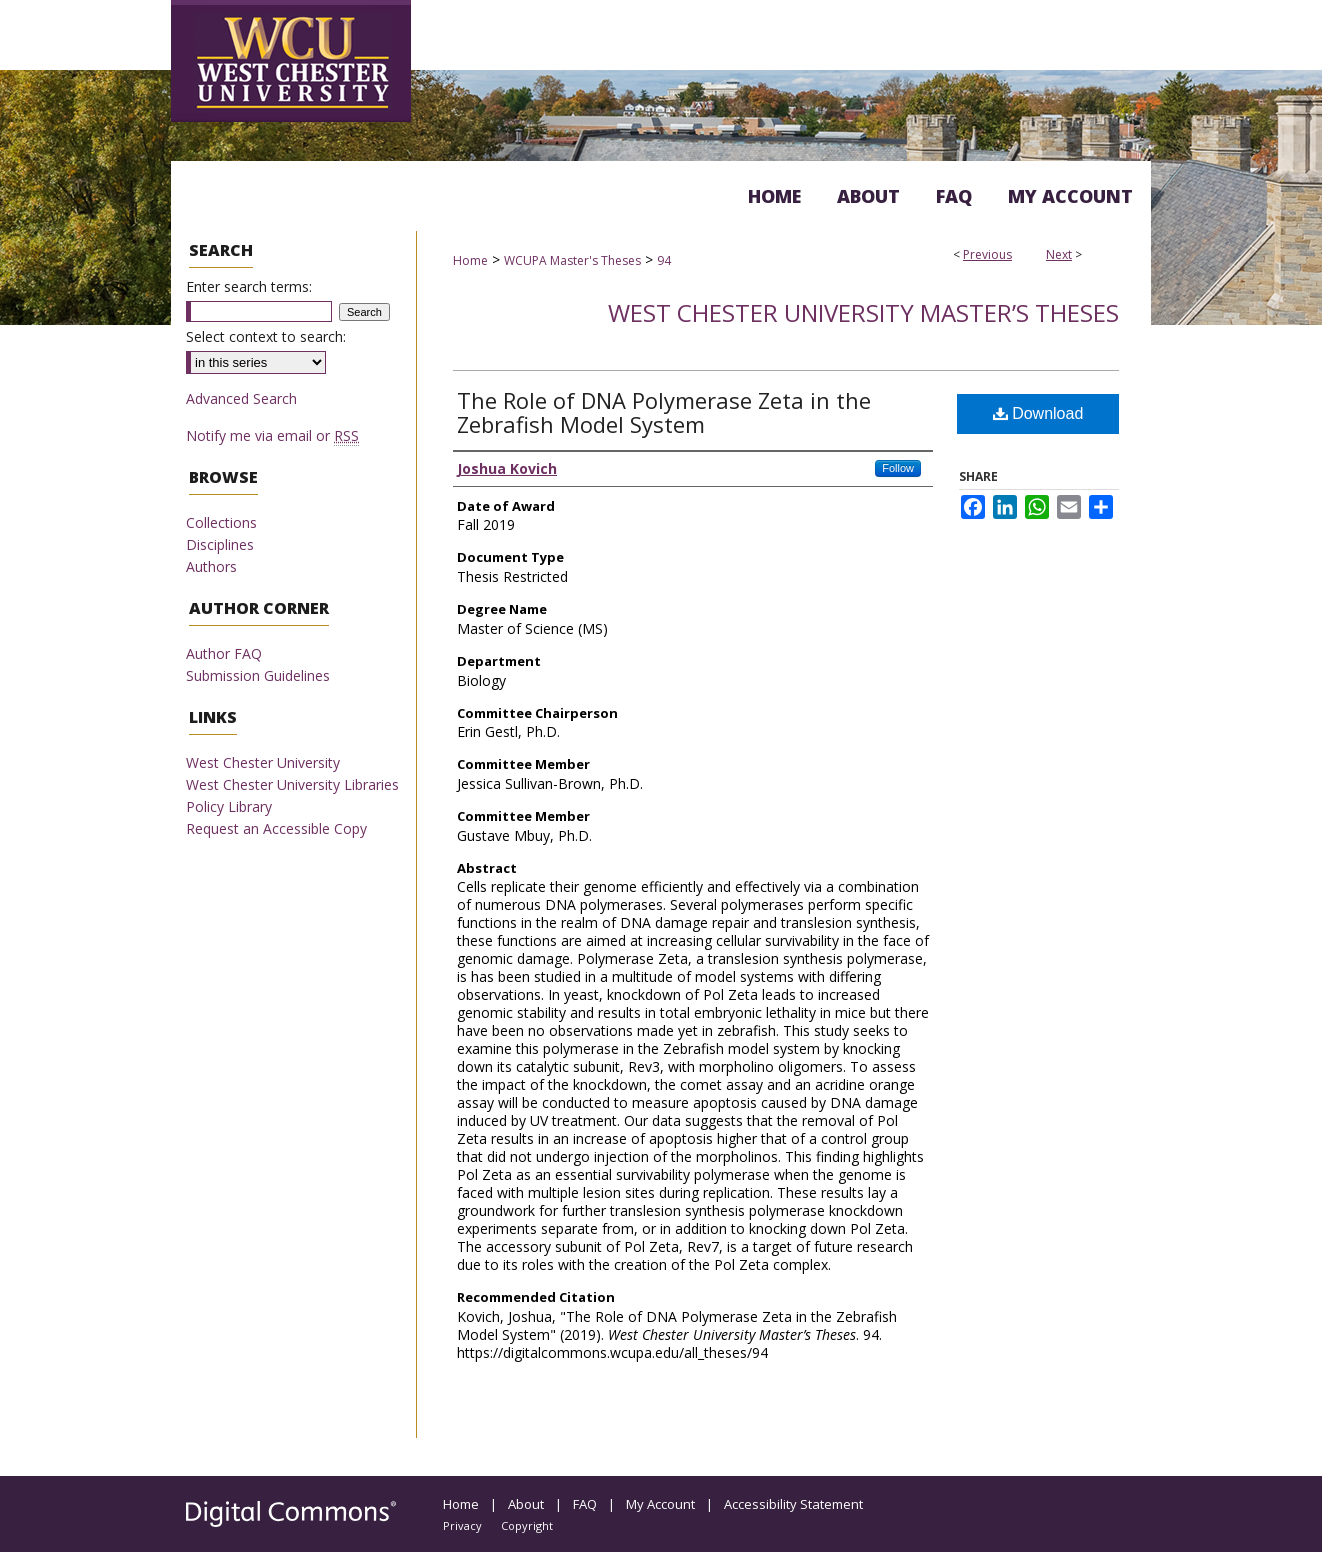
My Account (660, 1504)
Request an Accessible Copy (276, 828)
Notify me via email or (272, 435)
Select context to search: (266, 336)
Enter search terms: (249, 286)
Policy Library (229, 806)
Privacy (462, 1525)
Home (470, 260)
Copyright (527, 1525)
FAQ (585, 1504)
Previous (987, 254)
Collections (221, 522)
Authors (211, 566)
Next (1059, 254)
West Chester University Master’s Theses (863, 312)
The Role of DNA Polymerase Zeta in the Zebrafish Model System (664, 412)
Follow (898, 468)
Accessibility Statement (793, 1504)
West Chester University (263, 762)
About (526, 1504)
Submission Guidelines (258, 675)
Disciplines (220, 544)
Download (1038, 413)
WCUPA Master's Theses (572, 260)
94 (664, 260)
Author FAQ (224, 653)
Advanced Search (241, 398)
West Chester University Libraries (292, 784)
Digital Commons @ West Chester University (733, 44)
